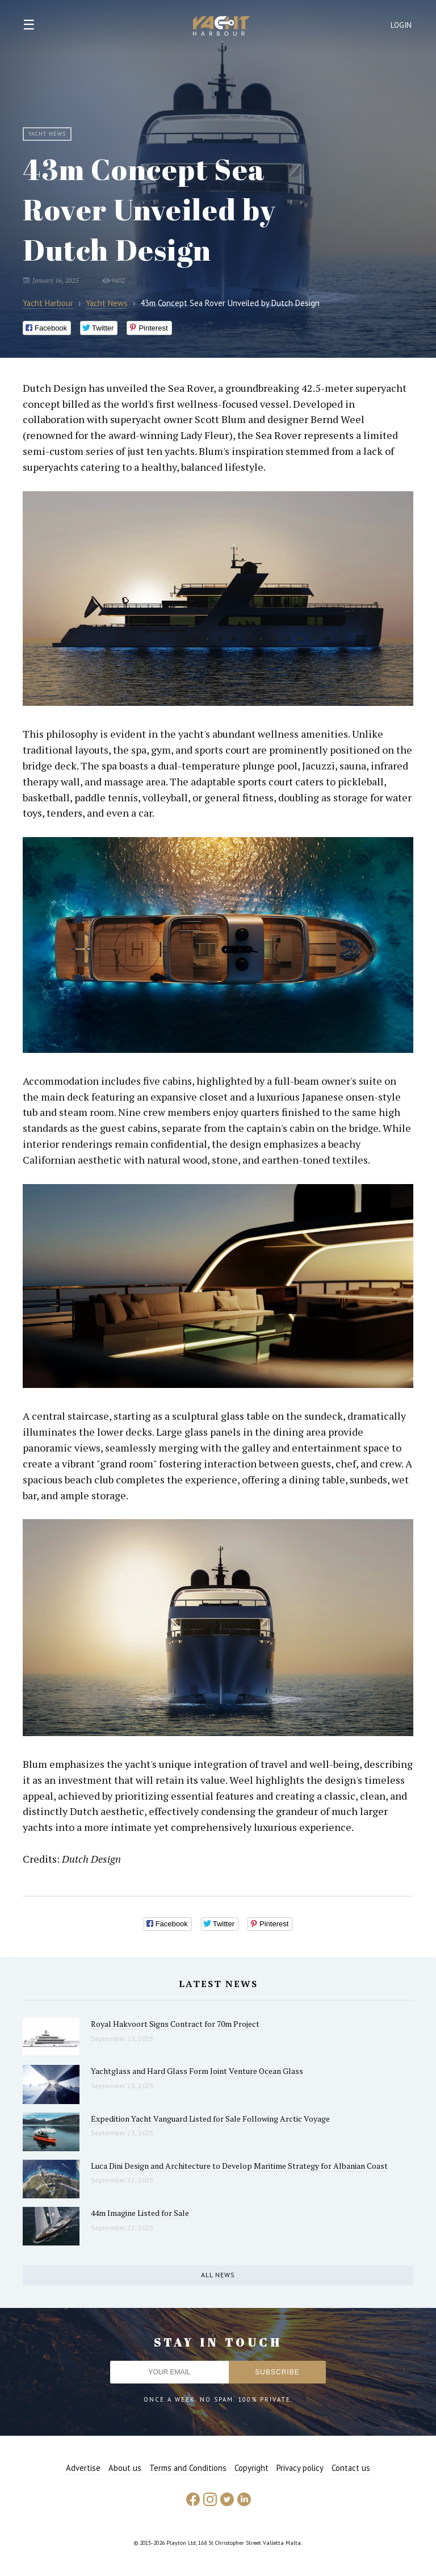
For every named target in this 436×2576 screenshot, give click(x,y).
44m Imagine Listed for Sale (140, 2212)
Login (401, 25)
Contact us (351, 2467)
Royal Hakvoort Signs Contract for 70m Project (175, 2023)
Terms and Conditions (188, 2467)
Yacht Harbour (221, 27)
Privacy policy (300, 2467)
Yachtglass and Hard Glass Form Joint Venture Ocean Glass (197, 2070)
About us (124, 2467)
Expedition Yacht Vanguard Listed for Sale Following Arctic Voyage (210, 2118)
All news (218, 2274)
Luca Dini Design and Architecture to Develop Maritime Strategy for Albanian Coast (239, 2165)
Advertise (83, 2467)
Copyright (251, 2467)
